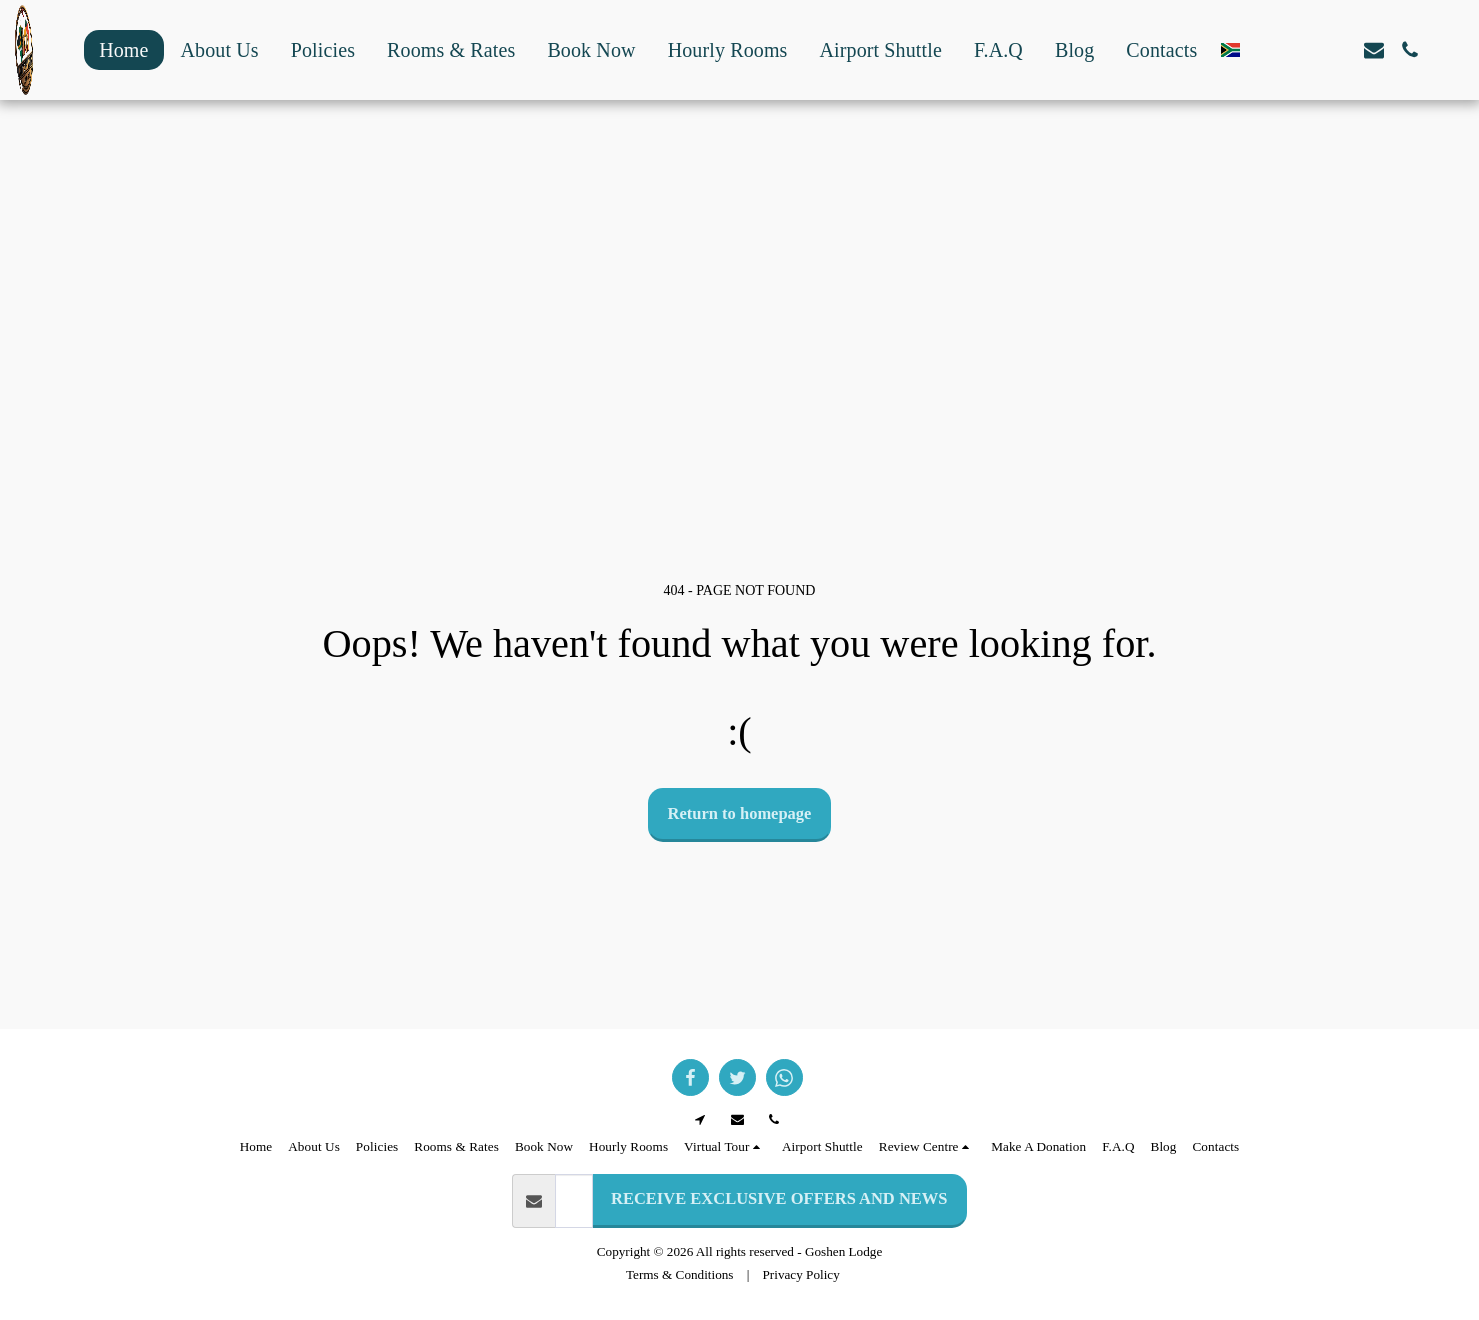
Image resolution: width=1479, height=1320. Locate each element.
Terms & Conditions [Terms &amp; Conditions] (680, 1274)
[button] (1266, 50)
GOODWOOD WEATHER (739, 153)
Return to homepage (740, 813)
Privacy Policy (801, 1274)
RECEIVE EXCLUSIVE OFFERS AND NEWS (779, 1198)
